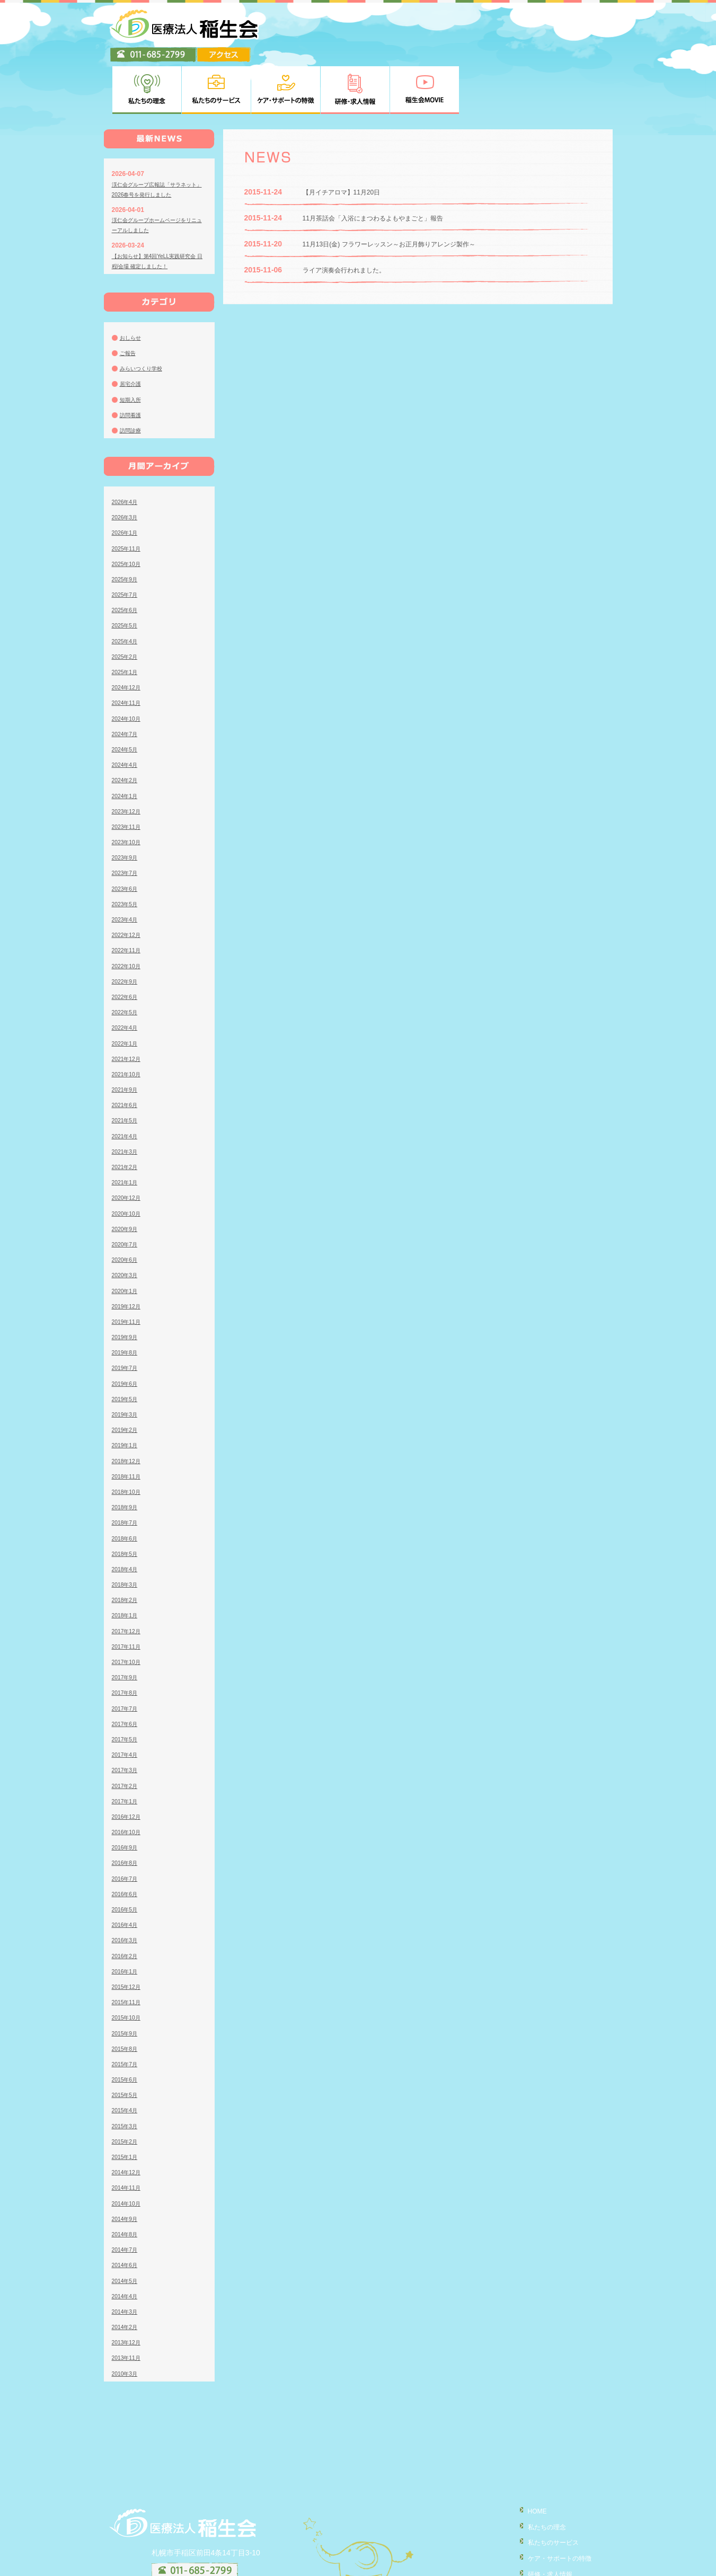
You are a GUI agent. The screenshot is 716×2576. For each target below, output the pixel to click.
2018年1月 (127, 1563)
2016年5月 (127, 1857)
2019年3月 (127, 1362)
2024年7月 (127, 682)
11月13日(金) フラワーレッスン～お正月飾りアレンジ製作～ (403, 192)
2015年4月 (127, 2058)
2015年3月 (127, 2073)
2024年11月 (129, 650)
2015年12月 (129, 1934)
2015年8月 (127, 1996)
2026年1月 (127, 480)
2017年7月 (127, 1656)
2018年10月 (129, 1440)
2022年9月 (127, 929)
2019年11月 (129, 1269)
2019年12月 (129, 1254)
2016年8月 (127, 1810)
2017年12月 (129, 1578)
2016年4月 (127, 1872)
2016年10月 (129, 1780)
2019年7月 (127, 1316)
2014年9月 (127, 2167)
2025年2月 (127, 604)
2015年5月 (127, 2043)
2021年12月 (129, 1007)
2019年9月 (127, 1285)
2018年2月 (127, 1548)
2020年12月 (129, 1145)
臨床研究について (547, 2565)
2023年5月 (127, 852)
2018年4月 (127, 1517)
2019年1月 (127, 1393)
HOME (528, 2459)
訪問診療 (132, 378)
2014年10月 (129, 2151)
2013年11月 (129, 2305)
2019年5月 (127, 1347)
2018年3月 (127, 1532)
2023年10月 (129, 790)
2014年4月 (127, 2244)
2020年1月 (127, 1238)
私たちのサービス (547, 2489)
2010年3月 (127, 2321)
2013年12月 (129, 2290)
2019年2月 (127, 1378)
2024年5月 (127, 697)
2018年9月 (127, 1455)
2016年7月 (127, 1826)
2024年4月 (127, 712)
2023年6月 (127, 836)
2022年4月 (127, 975)
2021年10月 (129, 1022)
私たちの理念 (539, 2473)
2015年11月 (129, 1950)
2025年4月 (127, 588)
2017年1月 (127, 1749)
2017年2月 (127, 1733)
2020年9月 (127, 1177)
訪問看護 (132, 363)
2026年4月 (127, 450)
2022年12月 (129, 883)
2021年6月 (127, 1053)
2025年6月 (127, 558)
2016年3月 (127, 1888)
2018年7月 (127, 1470)
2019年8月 (127, 1300)
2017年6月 (127, 1672)
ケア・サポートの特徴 (554, 2504)
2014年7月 (127, 2197)
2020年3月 (127, 1223)
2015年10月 (129, 1965)
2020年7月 (127, 1192)
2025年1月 (127, 620)
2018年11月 (129, 1424)
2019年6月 (127, 1331)
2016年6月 (127, 1842)
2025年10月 (129, 512)
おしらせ (132, 285)
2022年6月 (127, 945)
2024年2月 (127, 728)
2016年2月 (127, 1903)
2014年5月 (127, 2228)
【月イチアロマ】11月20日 (348, 140)
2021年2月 (127, 1115)
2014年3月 (127, 2259)
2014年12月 (129, 2120)
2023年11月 (129, 774)
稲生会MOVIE (540, 2535)
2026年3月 (127, 465)
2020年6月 (127, 1207)
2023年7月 (127, 821)
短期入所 (132, 347)
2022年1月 (127, 991)
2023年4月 (127, 867)
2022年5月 (127, 960)
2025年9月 (127, 527)
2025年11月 (129, 496)
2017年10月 (129, 1610)
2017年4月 (127, 1702)
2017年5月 (127, 1687)
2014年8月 (127, 2182)
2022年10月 (129, 913)
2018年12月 (129, 1408)
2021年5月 (127, 1068)
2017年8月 (127, 1640)
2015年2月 (127, 2089)
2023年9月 (127, 805)
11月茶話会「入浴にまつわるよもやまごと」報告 (385, 166)
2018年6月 (127, 1486)
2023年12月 (129, 759)
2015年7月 (127, 2012)
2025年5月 (127, 573)
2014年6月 (127, 2213)
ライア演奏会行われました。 (351, 218)
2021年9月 (127, 1037)
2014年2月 (127, 2275)
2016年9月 (127, 1795)
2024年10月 (129, 666)
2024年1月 (127, 743)
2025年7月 (127, 542)
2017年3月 (127, 1718)
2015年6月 (127, 2027)
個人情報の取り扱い (550, 2550)
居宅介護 (132, 331)
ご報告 (129, 301)
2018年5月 (127, 1502)
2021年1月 (127, 1130)
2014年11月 (129, 2135)
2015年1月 (127, 2105)
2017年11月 (129, 1594)
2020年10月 (129, 1161)
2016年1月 (127, 1919)
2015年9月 (127, 1981)
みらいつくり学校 (145, 316)
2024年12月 (129, 635)
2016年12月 (129, 1764)
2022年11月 (129, 898)
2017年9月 (127, 1625)
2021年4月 (127, 1083)
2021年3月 (127, 1099)
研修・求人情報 (543, 2520)
